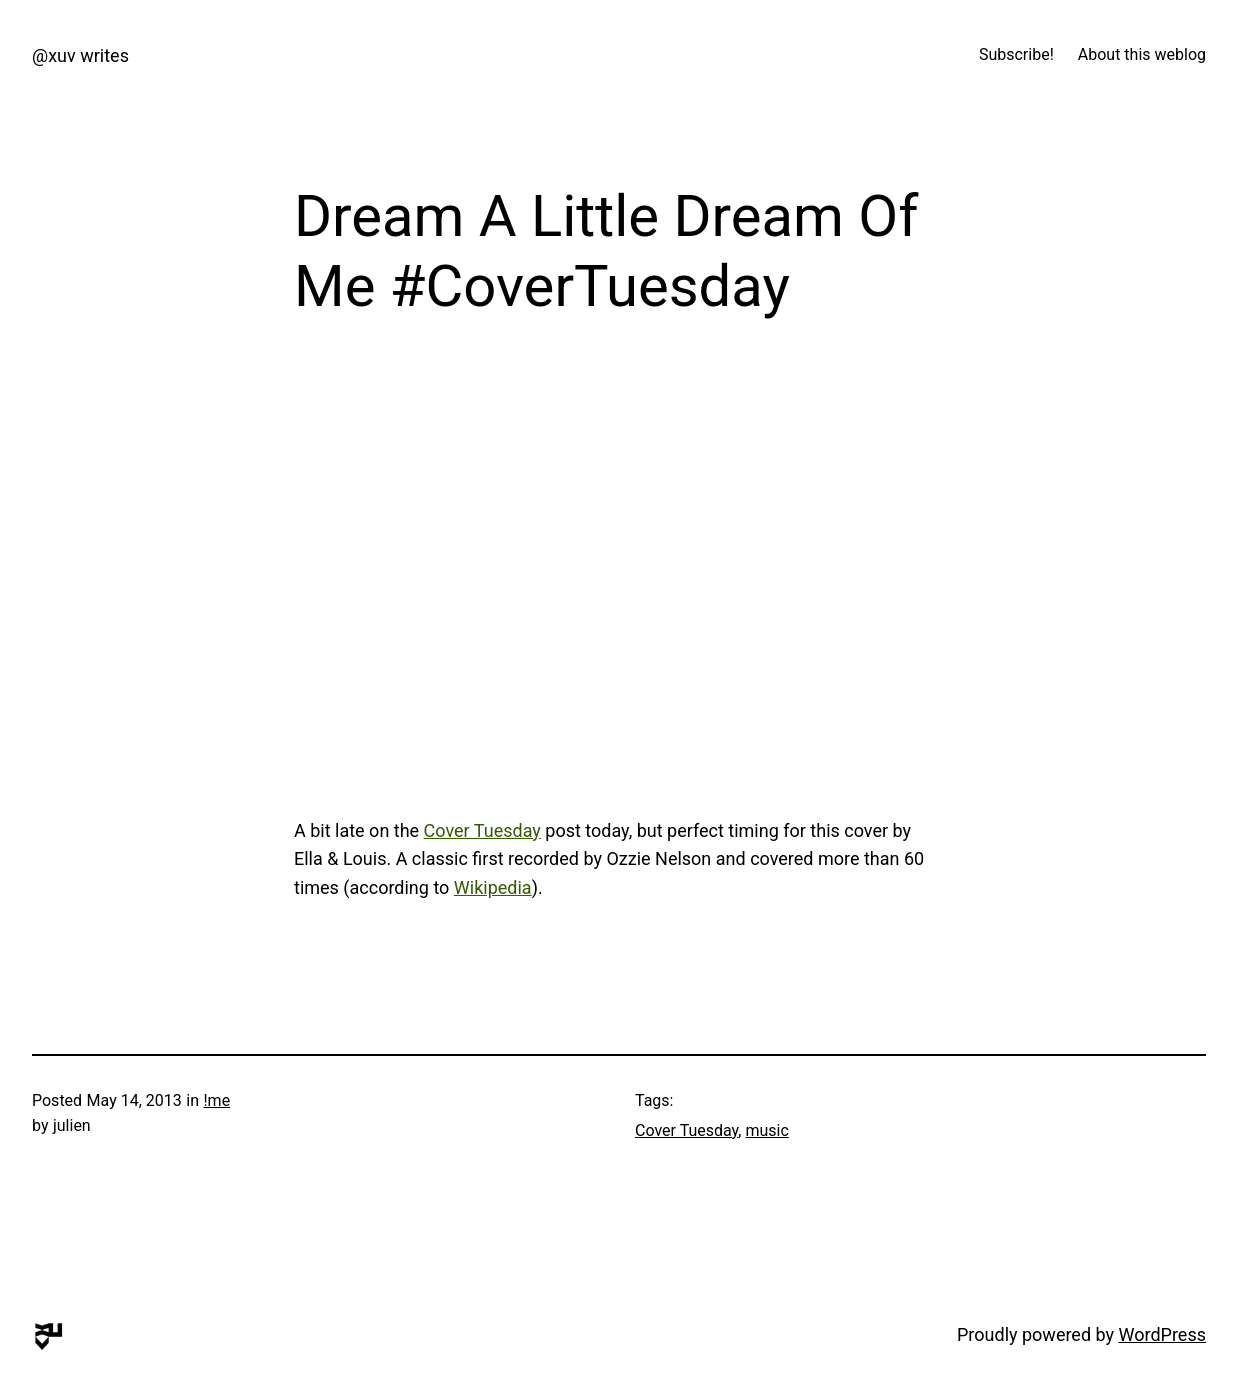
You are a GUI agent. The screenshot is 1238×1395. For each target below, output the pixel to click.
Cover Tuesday (482, 830)
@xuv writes (80, 55)
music (766, 1130)
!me (216, 1100)
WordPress (1162, 1334)
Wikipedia (493, 887)
